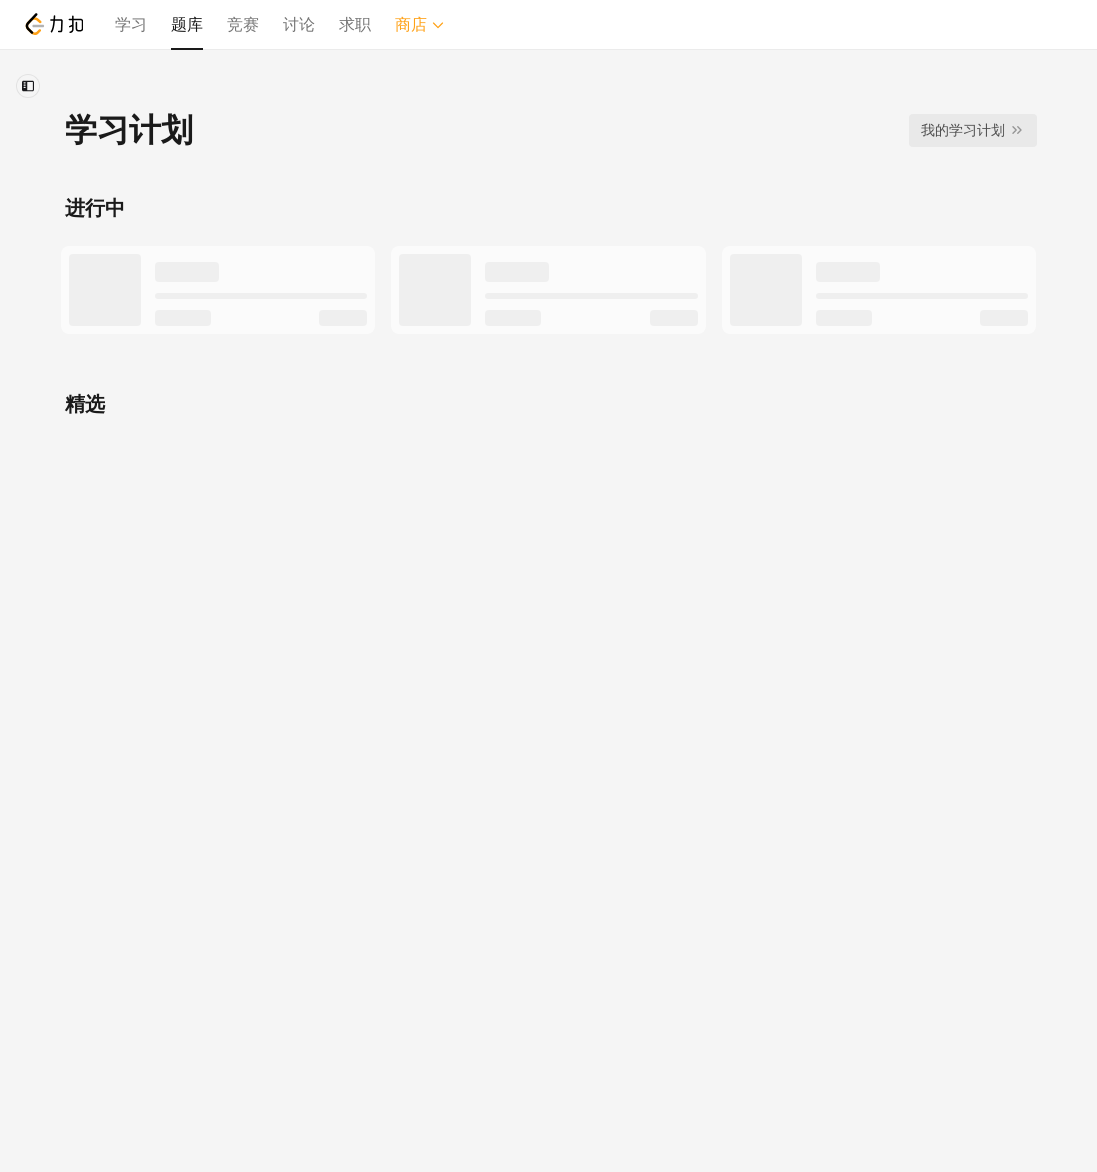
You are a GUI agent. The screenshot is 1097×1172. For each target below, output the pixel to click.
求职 (355, 24)
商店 (420, 24)
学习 (131, 24)
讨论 (299, 24)
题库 (187, 24)
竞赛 (243, 24)
